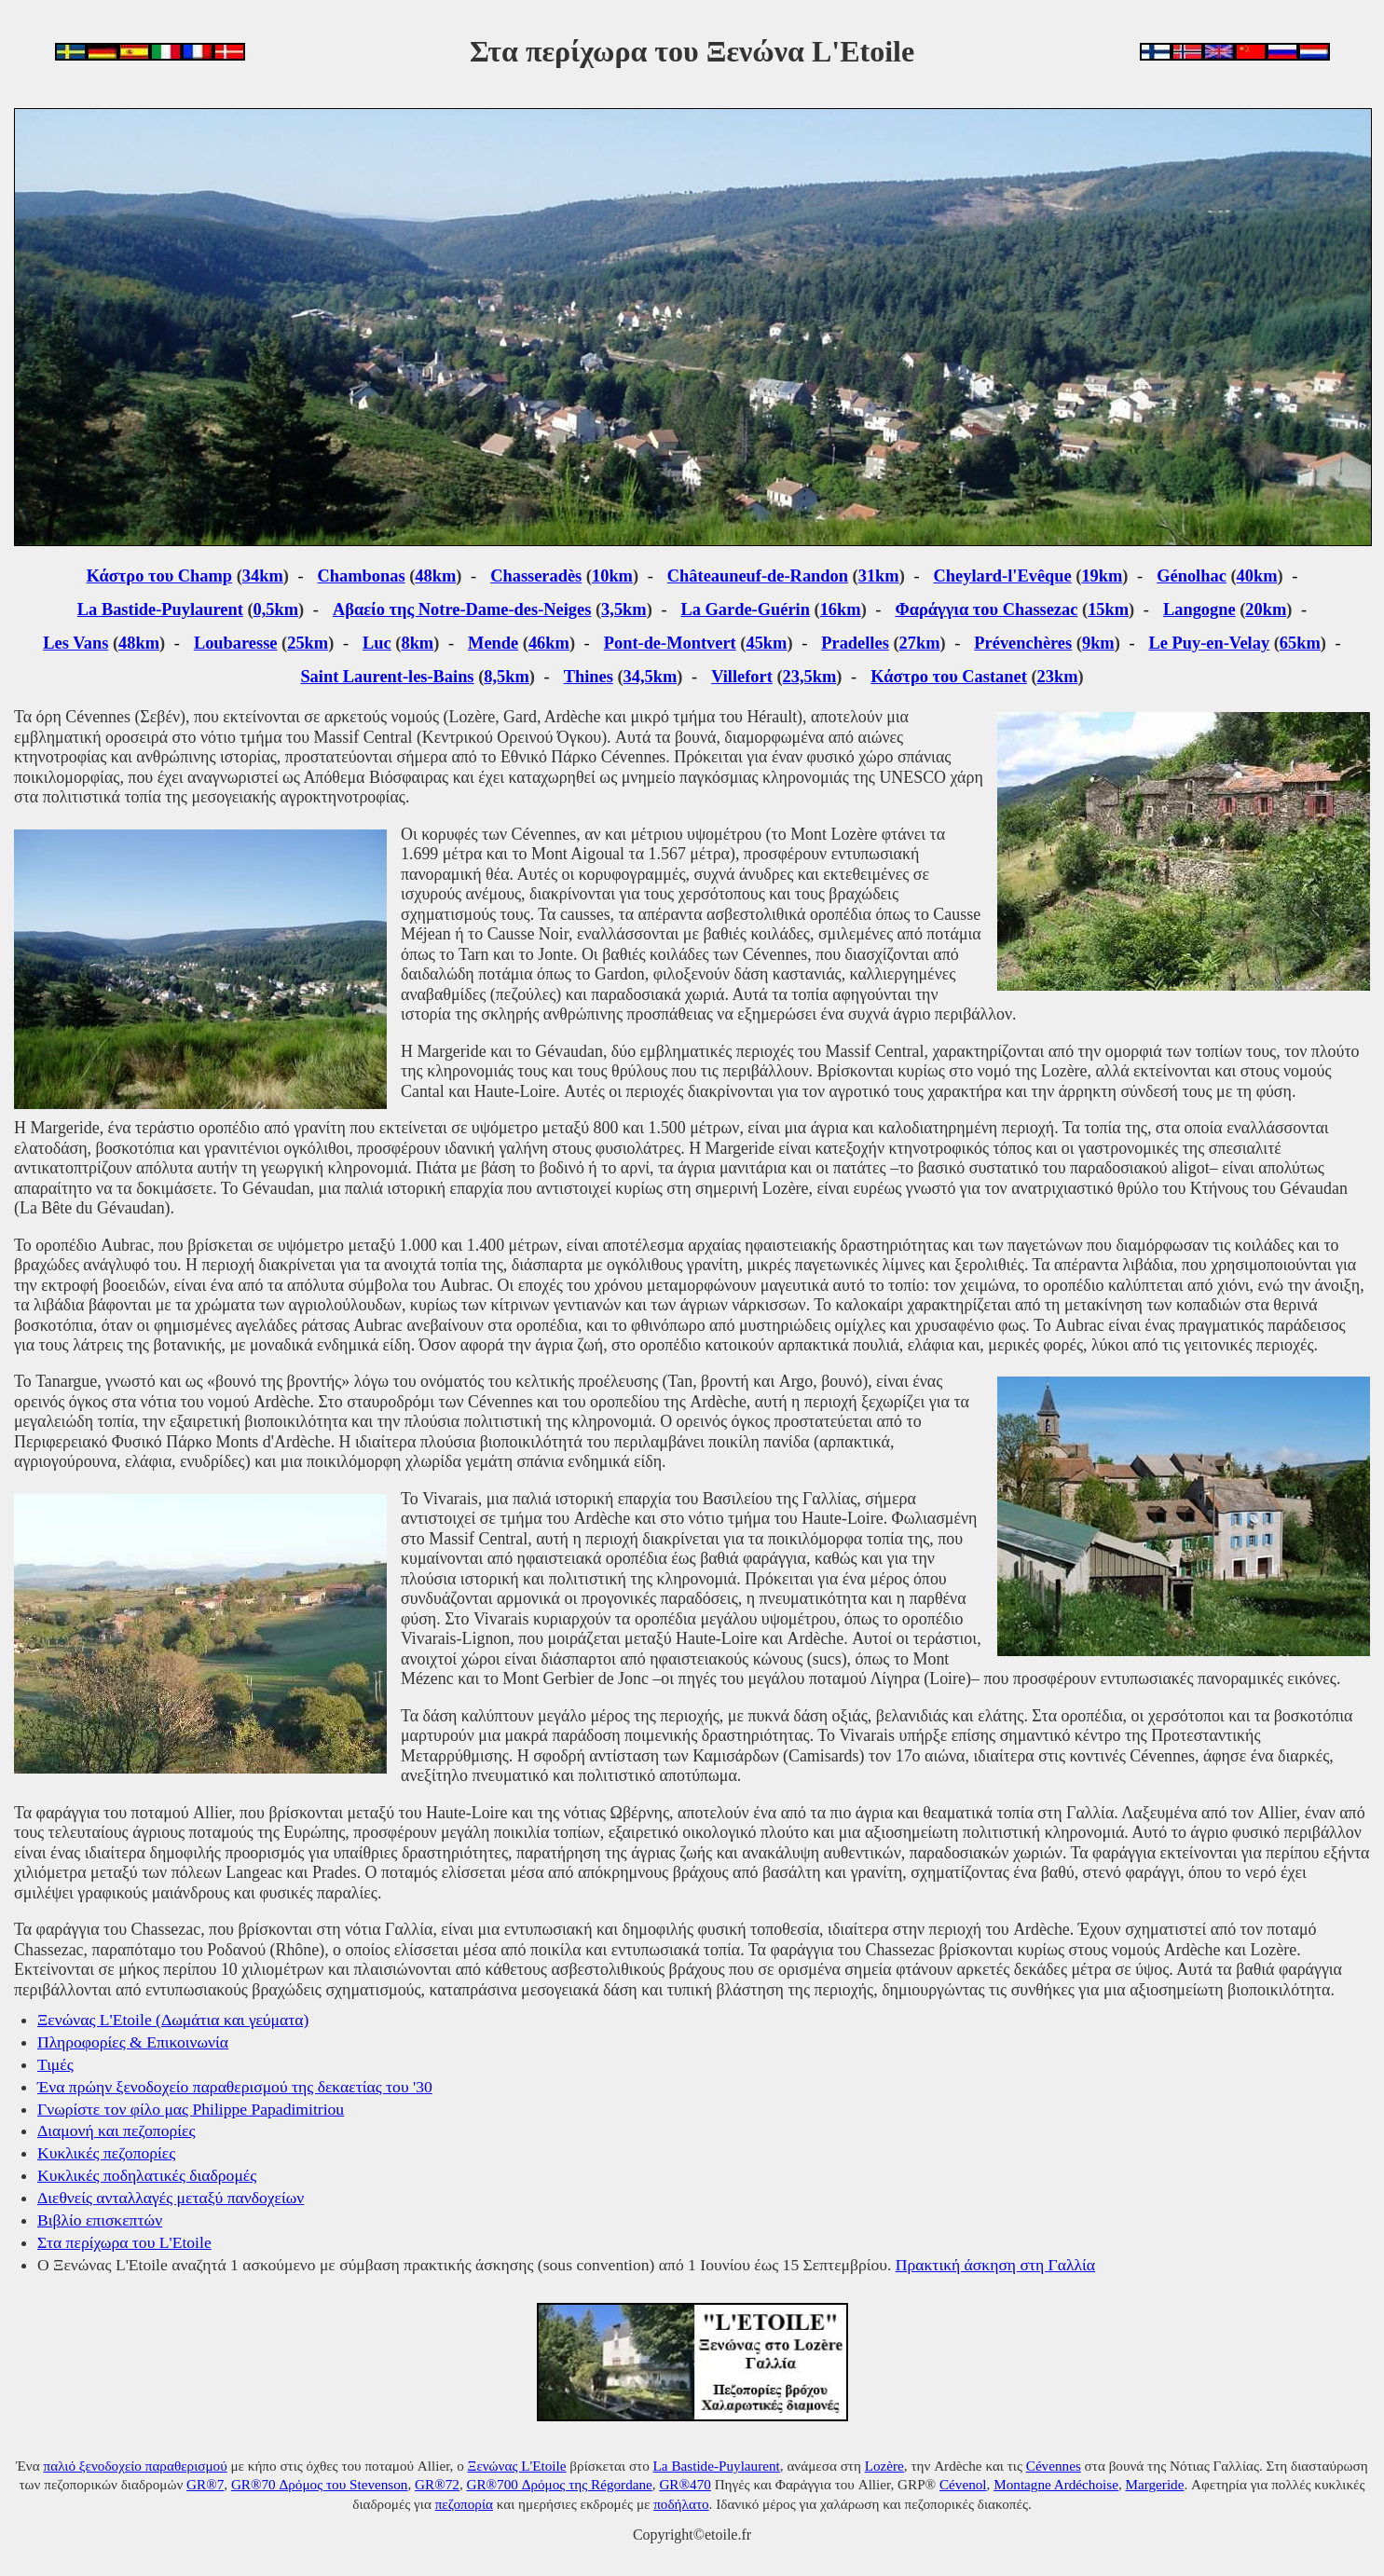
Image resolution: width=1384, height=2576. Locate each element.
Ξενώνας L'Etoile (517, 2465)
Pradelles (855, 643)
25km (307, 643)
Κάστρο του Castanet (948, 676)
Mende (493, 643)
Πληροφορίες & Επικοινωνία (132, 2042)
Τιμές (55, 2064)
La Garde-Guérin (745, 609)
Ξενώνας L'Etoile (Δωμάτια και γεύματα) (172, 2019)
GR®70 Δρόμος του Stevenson (319, 2484)
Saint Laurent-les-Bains (386, 676)
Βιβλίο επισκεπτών (99, 2220)
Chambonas (361, 576)
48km (435, 576)
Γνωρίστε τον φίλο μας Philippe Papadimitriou (190, 2109)
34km (262, 576)
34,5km (650, 676)
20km (1265, 609)
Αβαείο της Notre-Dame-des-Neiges (462, 609)
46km (548, 643)
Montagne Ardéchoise (1055, 2484)
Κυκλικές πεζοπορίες (106, 2153)
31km (878, 576)
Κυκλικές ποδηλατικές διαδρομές (146, 2175)
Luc (377, 643)
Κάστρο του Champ (159, 576)
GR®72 (437, 2484)
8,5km (506, 676)
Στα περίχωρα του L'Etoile (124, 2242)
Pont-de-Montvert (670, 643)
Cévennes (1053, 2465)
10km (612, 576)
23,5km (810, 676)
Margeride (1154, 2484)
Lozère (884, 2465)
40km (1257, 576)
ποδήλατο (680, 2504)
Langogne (1199, 609)
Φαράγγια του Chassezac (986, 609)
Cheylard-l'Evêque (1003, 576)
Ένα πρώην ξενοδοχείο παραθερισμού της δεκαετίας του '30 (234, 2086)
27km (919, 643)
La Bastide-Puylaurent (160, 609)
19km (1101, 576)
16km (840, 609)
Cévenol (963, 2484)
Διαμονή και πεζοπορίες (116, 2130)
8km (417, 643)
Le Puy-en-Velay (1209, 643)
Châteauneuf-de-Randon (757, 576)
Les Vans (75, 643)
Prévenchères (1023, 643)
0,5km (276, 609)
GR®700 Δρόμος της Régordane (558, 2484)
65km (1300, 643)
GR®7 (205, 2484)
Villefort (742, 676)
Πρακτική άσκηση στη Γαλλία (995, 2264)
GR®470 (684, 2484)
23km (1057, 676)
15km (1108, 609)
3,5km (624, 609)
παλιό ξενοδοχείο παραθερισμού (135, 2465)
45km (766, 643)
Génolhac (1191, 576)
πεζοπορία (464, 2504)
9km (1098, 643)
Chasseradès (536, 576)
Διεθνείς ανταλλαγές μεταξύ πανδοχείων (170, 2197)
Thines (588, 676)
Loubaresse (236, 643)
